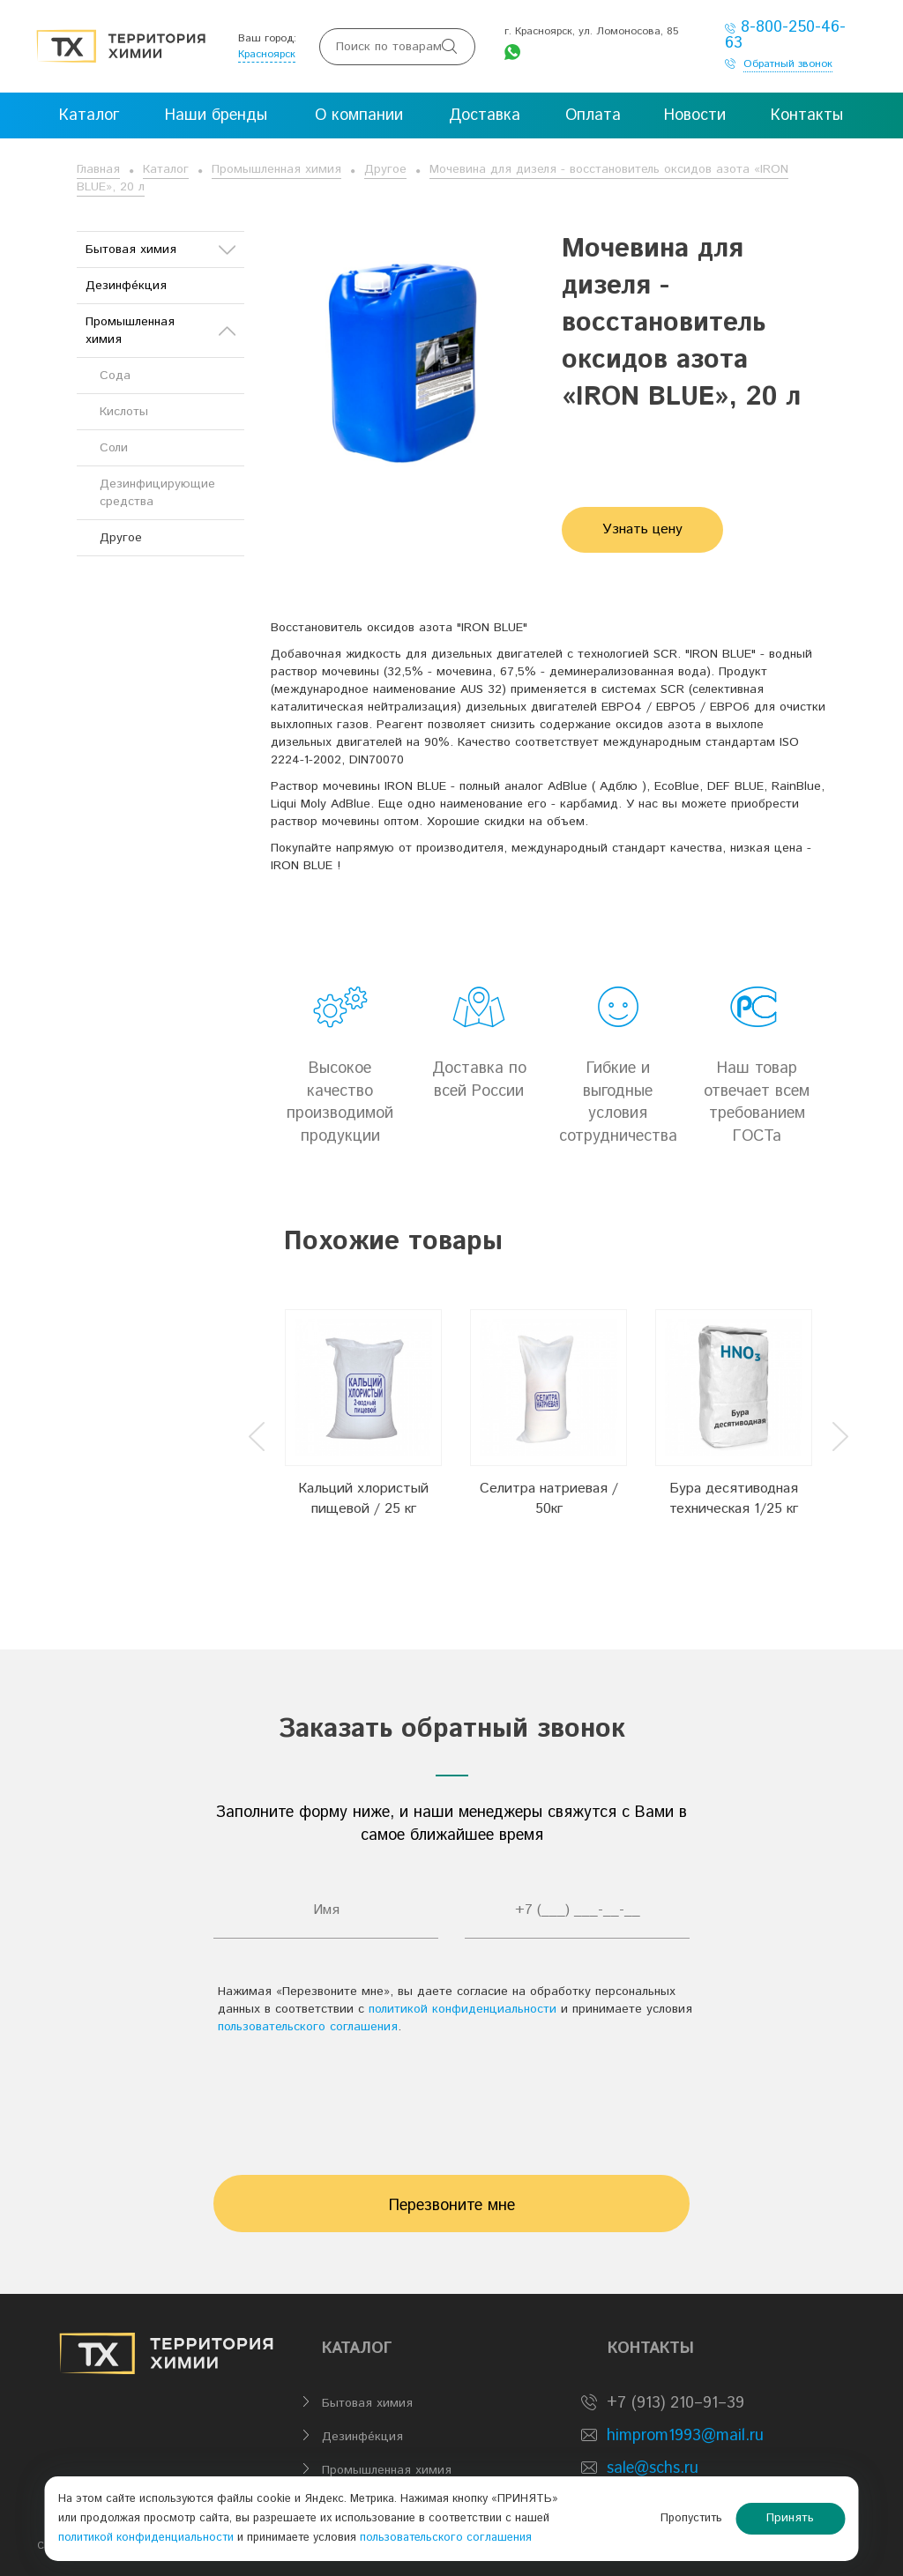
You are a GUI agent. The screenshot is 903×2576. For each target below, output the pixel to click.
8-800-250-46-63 (785, 35)
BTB (223, 2546)
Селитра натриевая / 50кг (549, 1498)
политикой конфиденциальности (462, 2009)
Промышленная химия (276, 169)
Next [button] (840, 1436)
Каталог (166, 169)
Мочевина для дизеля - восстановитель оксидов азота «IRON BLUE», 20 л (432, 178)
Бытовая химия (160, 249)
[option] (363, 1422)
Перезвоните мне (452, 2205)
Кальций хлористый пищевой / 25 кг (363, 1498)
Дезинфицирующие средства (157, 492)
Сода (115, 375)
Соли (114, 448)
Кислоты (124, 412)
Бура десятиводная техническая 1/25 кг (733, 1498)
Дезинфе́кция (126, 285)
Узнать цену (642, 529)
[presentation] (451, 2096)
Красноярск (266, 54)
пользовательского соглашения (308, 2027)
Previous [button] (257, 1436)
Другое (385, 169)
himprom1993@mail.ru (685, 2435)
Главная (98, 169)
